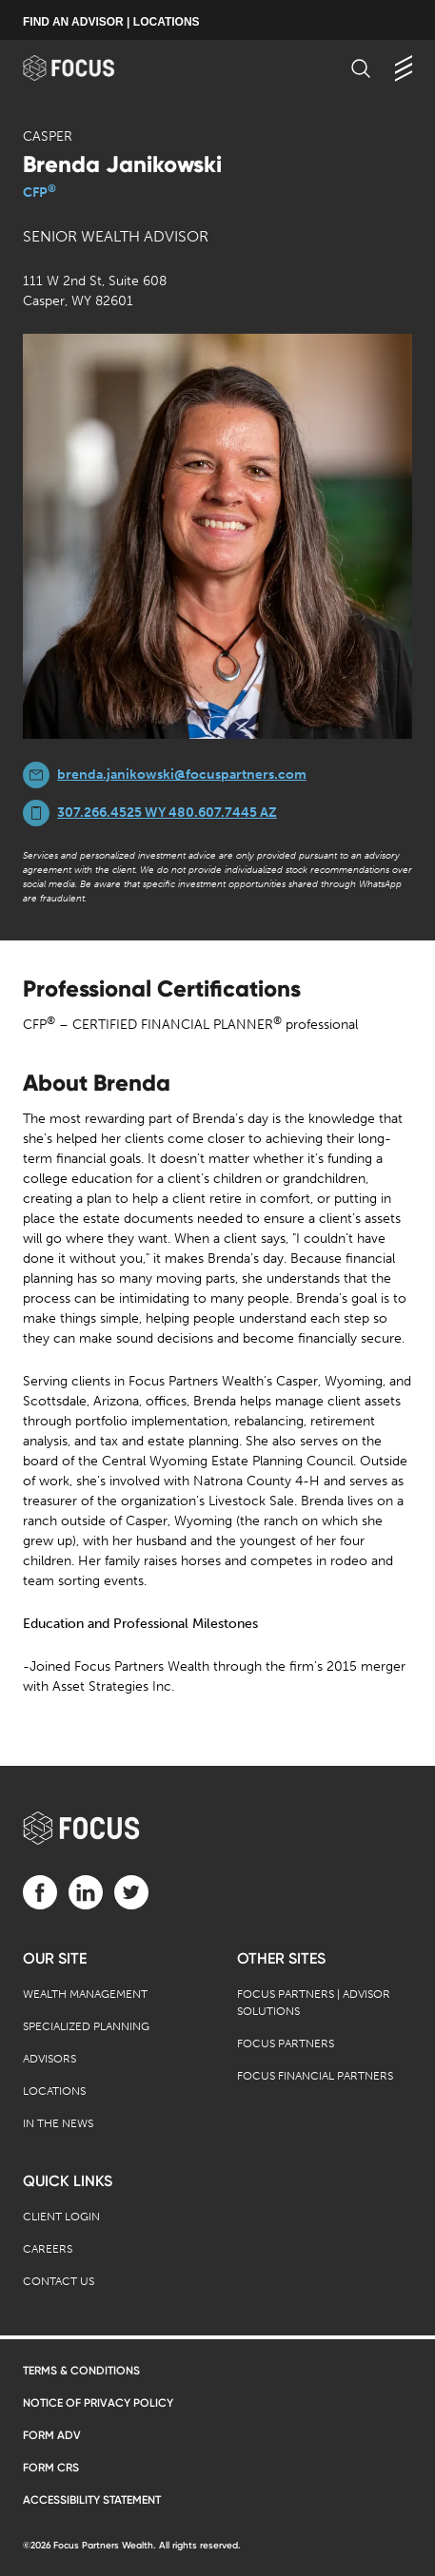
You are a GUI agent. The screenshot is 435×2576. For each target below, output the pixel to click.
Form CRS (51, 2467)
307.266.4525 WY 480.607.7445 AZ (167, 812)
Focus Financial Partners (315, 2075)
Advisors (49, 2058)
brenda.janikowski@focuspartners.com (181, 774)
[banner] (87, 68)
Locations (54, 2091)
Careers (47, 2249)
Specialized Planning (86, 2026)
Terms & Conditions (81, 2370)
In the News (58, 2123)
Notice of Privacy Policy (98, 2403)
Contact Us (58, 2281)
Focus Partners (285, 2043)
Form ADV (52, 2435)
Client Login (61, 2216)
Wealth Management (85, 1994)
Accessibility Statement (92, 2500)
